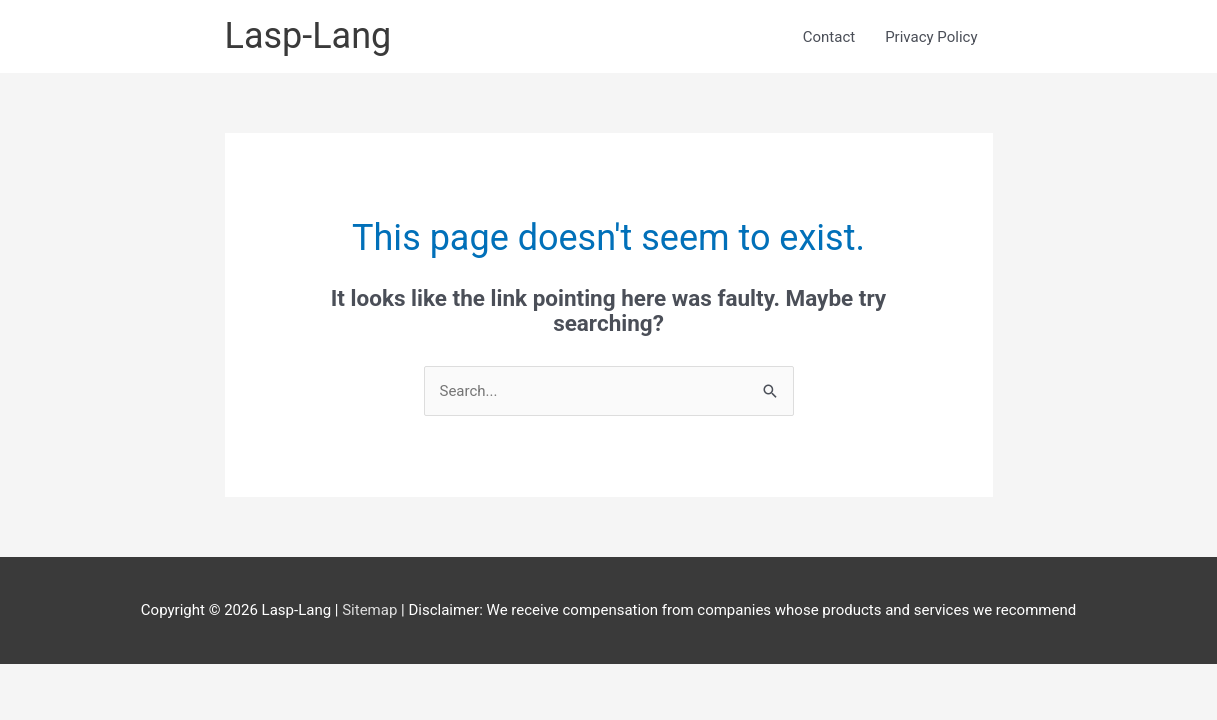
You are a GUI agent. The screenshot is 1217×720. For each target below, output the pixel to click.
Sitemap (371, 610)
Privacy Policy (931, 37)
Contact (829, 37)
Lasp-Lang (308, 36)
